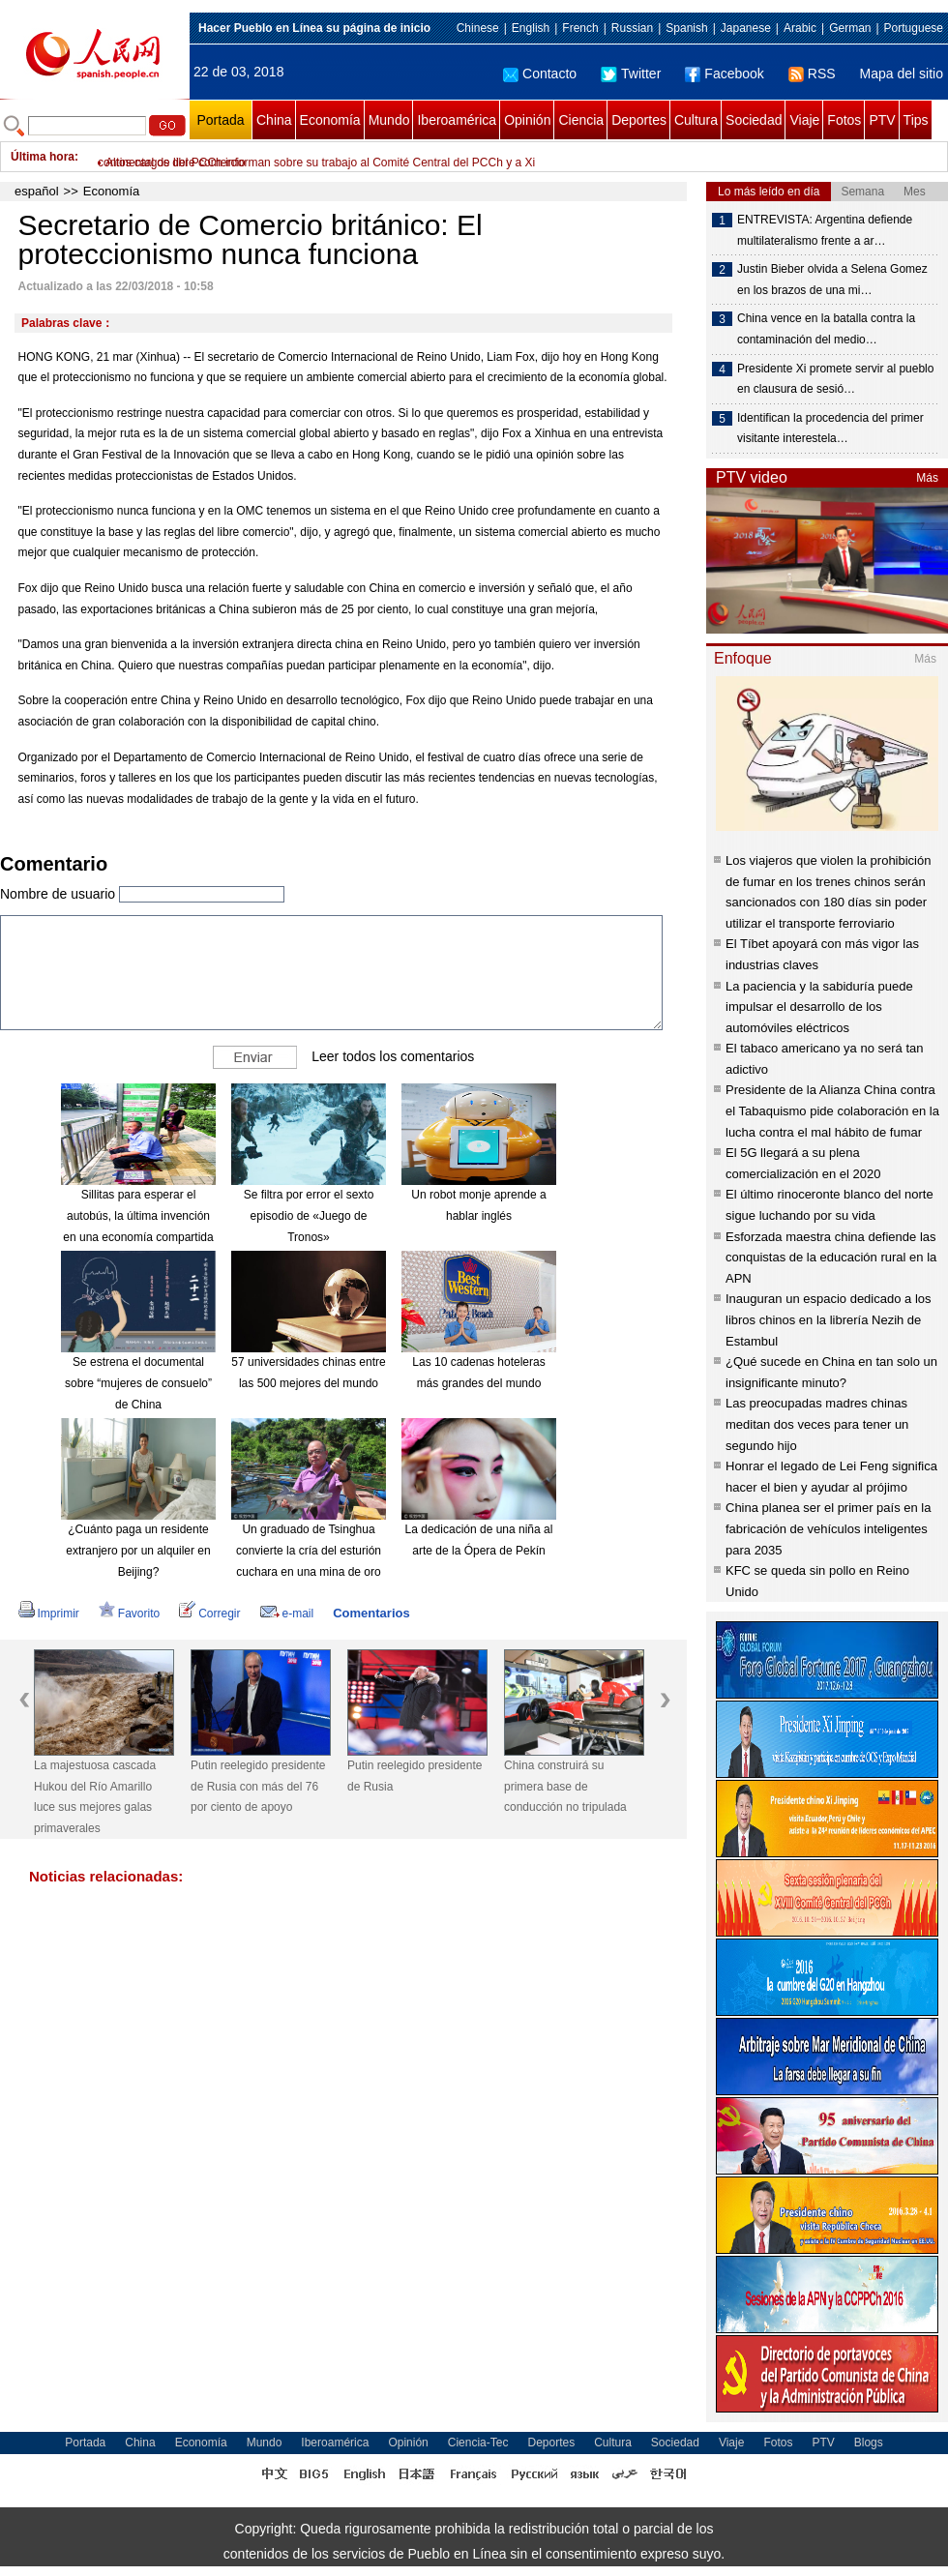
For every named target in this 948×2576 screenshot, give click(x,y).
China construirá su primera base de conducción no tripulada (565, 1786)
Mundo (389, 120)
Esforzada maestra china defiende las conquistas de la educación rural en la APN (831, 1257)
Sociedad (754, 120)
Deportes (639, 120)
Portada (220, 120)
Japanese (746, 28)
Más (927, 478)
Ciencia (581, 120)
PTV (882, 120)
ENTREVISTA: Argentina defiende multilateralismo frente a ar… (824, 230)
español (37, 191)
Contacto (540, 73)
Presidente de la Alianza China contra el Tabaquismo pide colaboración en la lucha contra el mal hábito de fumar (832, 1110)
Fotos (844, 120)
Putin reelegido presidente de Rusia (414, 1776)
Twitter (631, 73)
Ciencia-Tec (478, 2442)
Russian (632, 28)
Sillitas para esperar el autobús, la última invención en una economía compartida (138, 1215)
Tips (916, 120)
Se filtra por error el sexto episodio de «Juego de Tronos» (309, 1215)
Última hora (42, 156)
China (274, 120)
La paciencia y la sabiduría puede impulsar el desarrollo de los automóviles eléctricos (819, 1007)
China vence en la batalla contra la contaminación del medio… (826, 328)
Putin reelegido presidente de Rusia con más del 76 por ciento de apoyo (258, 1786)
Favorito (129, 1613)
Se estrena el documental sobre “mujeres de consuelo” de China (138, 1382)
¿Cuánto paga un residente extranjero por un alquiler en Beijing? (138, 1550)
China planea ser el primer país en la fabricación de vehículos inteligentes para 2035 (828, 1528)
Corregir (209, 1613)
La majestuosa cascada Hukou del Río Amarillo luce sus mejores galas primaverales (95, 1797)
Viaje (804, 120)
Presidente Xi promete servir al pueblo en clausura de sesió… (835, 379)
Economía (330, 120)
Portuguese (913, 28)
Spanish (686, 28)
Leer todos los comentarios (392, 1056)
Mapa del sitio (901, 73)
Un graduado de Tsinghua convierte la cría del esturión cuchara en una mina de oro (308, 1550)
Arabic (800, 28)
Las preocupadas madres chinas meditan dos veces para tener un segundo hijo (817, 1424)
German (850, 28)
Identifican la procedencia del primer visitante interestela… (830, 428)
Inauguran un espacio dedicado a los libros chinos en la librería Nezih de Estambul (829, 1319)
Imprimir (48, 1613)
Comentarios (371, 1613)
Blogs (868, 2442)
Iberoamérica (456, 120)
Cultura (696, 120)
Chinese (478, 28)
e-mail (287, 1613)
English (530, 28)
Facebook (724, 73)
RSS (812, 73)
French (580, 28)
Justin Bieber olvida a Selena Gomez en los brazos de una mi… (832, 279)
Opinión (527, 120)
